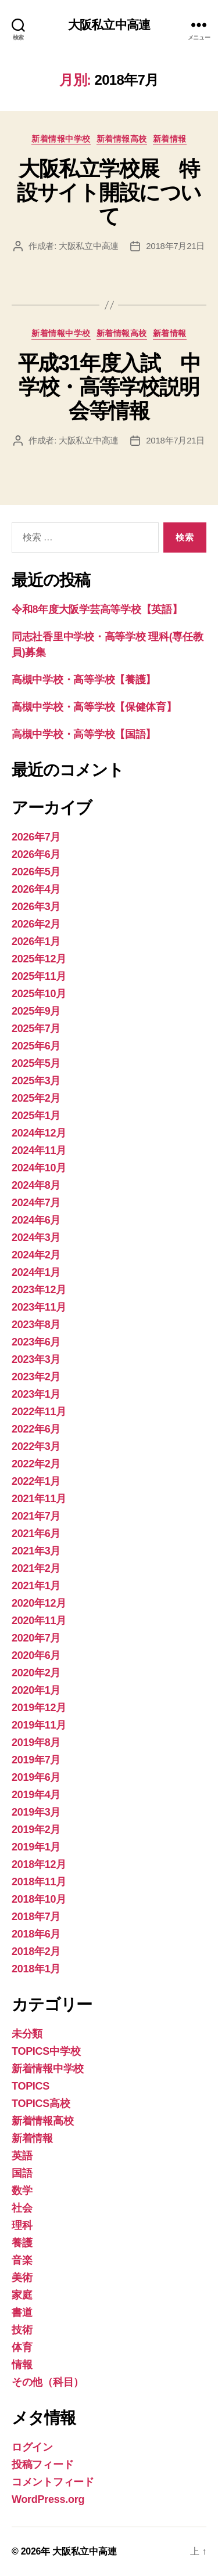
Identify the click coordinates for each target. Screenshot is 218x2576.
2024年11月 (39, 1150)
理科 (22, 2225)
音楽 (22, 2260)
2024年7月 (36, 1202)
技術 (22, 2330)
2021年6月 (36, 1533)
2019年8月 (36, 1742)
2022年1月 (36, 1481)
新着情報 (170, 138)
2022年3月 (36, 1446)
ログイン (32, 2447)
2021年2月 (36, 1568)
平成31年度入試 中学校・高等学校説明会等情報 (109, 387)
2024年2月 (36, 1255)
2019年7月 (36, 1760)
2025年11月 (39, 976)
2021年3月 (36, 1551)
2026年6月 (36, 854)
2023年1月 (36, 1394)
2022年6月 (36, 1429)
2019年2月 (36, 1829)
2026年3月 (36, 906)
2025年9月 (36, 1011)
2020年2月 (36, 1673)
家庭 (22, 2295)
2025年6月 (36, 1046)
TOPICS (30, 2086)
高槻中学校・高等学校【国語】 (84, 734)
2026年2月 (36, 924)
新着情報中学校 (61, 138)
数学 (22, 2190)
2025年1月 (36, 1115)
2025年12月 (39, 959)
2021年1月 (36, 1586)
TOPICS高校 (41, 2103)
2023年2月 (36, 1377)
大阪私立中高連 (109, 25)
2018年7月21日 (175, 246)
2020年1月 (36, 1690)
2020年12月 (39, 1603)
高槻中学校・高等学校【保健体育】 (94, 707)
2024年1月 (36, 1272)
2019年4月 (36, 1795)
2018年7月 (36, 1916)
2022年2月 (36, 1464)
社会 (22, 2208)
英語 (22, 2156)
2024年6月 (36, 1220)
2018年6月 (36, 1934)
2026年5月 (36, 872)
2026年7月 (36, 837)
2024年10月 (39, 1168)
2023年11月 (39, 1307)
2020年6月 (36, 1655)
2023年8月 (36, 1324)
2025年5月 (36, 1063)
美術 (22, 2277)
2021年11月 (39, 1499)
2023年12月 (39, 1290)
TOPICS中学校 (46, 2051)
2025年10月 (39, 994)
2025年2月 (36, 1098)
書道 (22, 2312)
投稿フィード (42, 2464)
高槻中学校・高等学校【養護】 (84, 680)
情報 (22, 2365)
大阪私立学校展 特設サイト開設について (109, 192)
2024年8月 (36, 1185)
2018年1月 (36, 1969)
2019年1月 (36, 1847)
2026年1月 (36, 941)
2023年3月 (36, 1359)
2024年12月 (39, 1133)
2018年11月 (39, 1882)
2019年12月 (39, 1707)
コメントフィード (53, 2482)
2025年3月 (36, 1081)
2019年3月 (36, 1812)
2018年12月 (39, 1864)
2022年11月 (39, 1411)
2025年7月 (36, 1028)
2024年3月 (36, 1237)
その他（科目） (48, 2382)
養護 (22, 2243)
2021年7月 (36, 1516)
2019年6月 (36, 1777)
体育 (22, 2347)
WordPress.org (48, 2499)
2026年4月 (36, 889)
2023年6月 (36, 1342)
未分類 (27, 2034)
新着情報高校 (122, 138)
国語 (22, 2173)
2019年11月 (39, 1725)
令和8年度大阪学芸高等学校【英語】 (97, 609)
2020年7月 (36, 1638)
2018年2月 (36, 1951)
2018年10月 (39, 1899)
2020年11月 (39, 1620)
